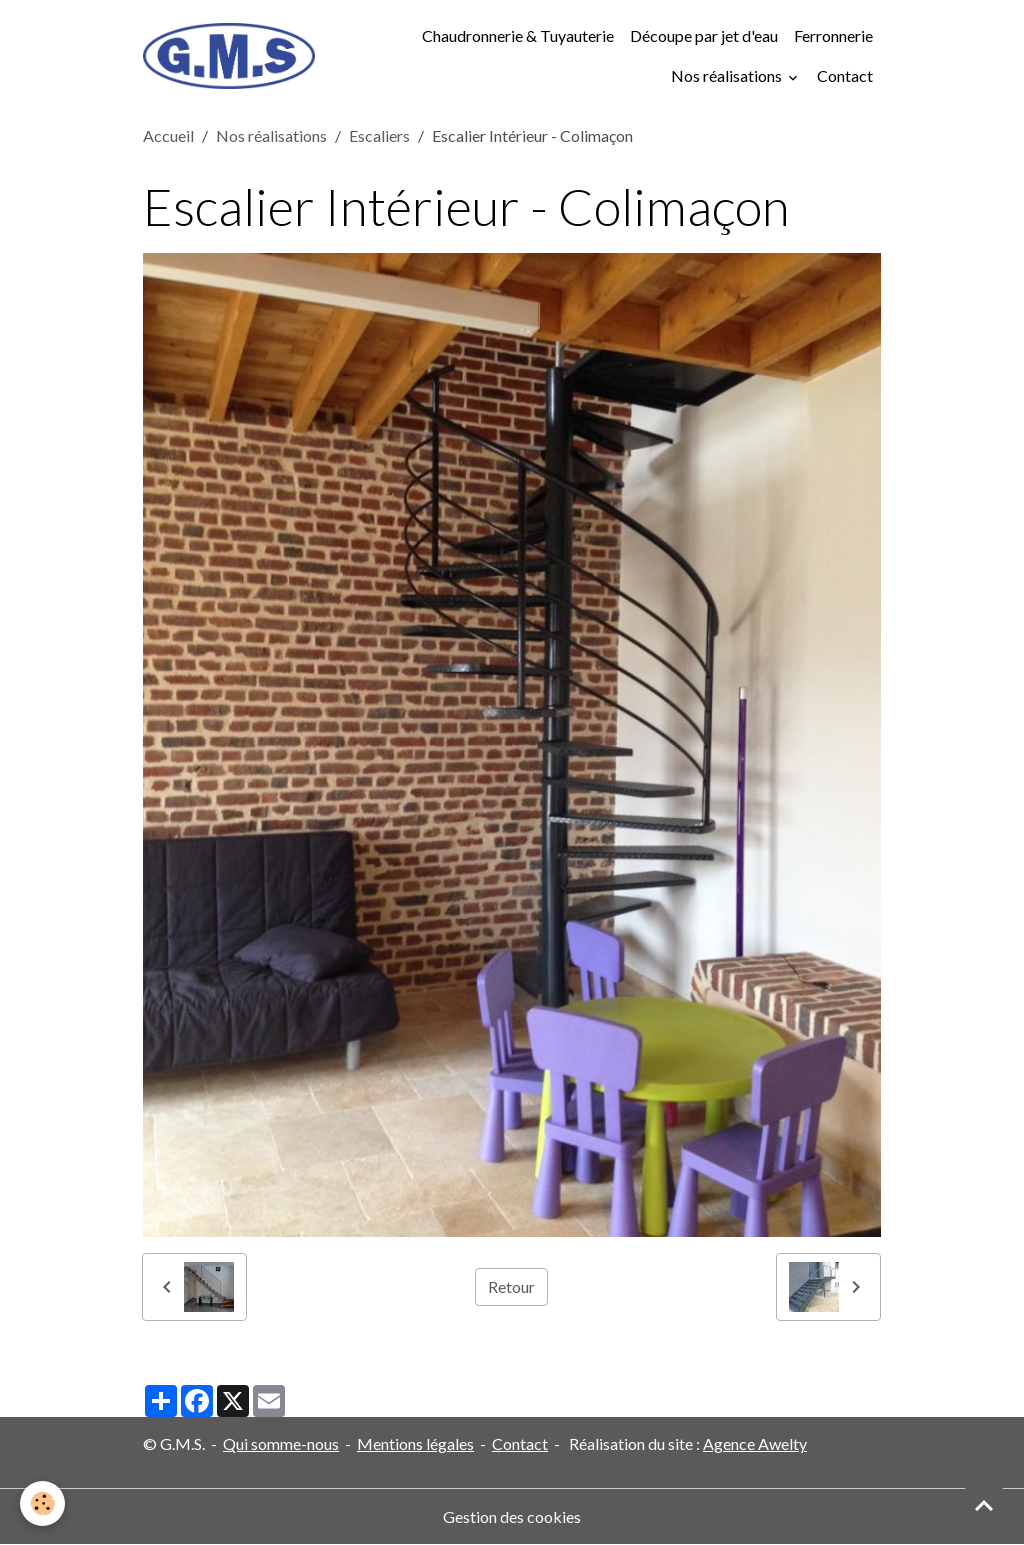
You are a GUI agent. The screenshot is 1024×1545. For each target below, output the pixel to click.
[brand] (229, 56)
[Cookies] (42, 1503)
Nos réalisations (728, 75)
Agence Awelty (755, 1443)
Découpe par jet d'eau (704, 35)
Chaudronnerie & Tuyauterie (518, 35)
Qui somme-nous (281, 1443)
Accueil (168, 135)
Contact (845, 75)
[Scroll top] (984, 1505)
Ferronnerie (833, 35)
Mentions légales (415, 1443)
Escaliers (379, 135)
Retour (511, 1286)
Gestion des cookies (512, 1516)
